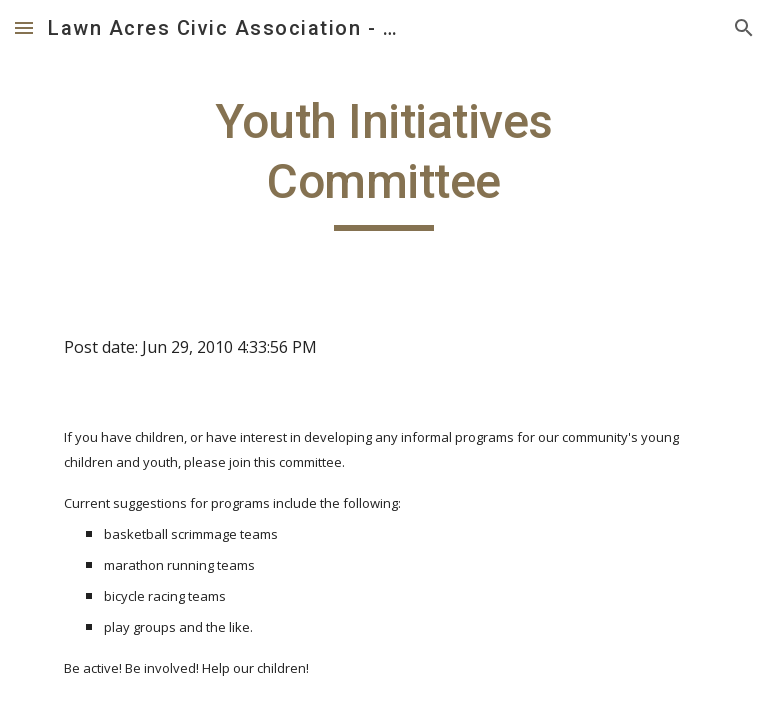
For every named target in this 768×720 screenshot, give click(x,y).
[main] (383, 161)
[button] (24, 27)
